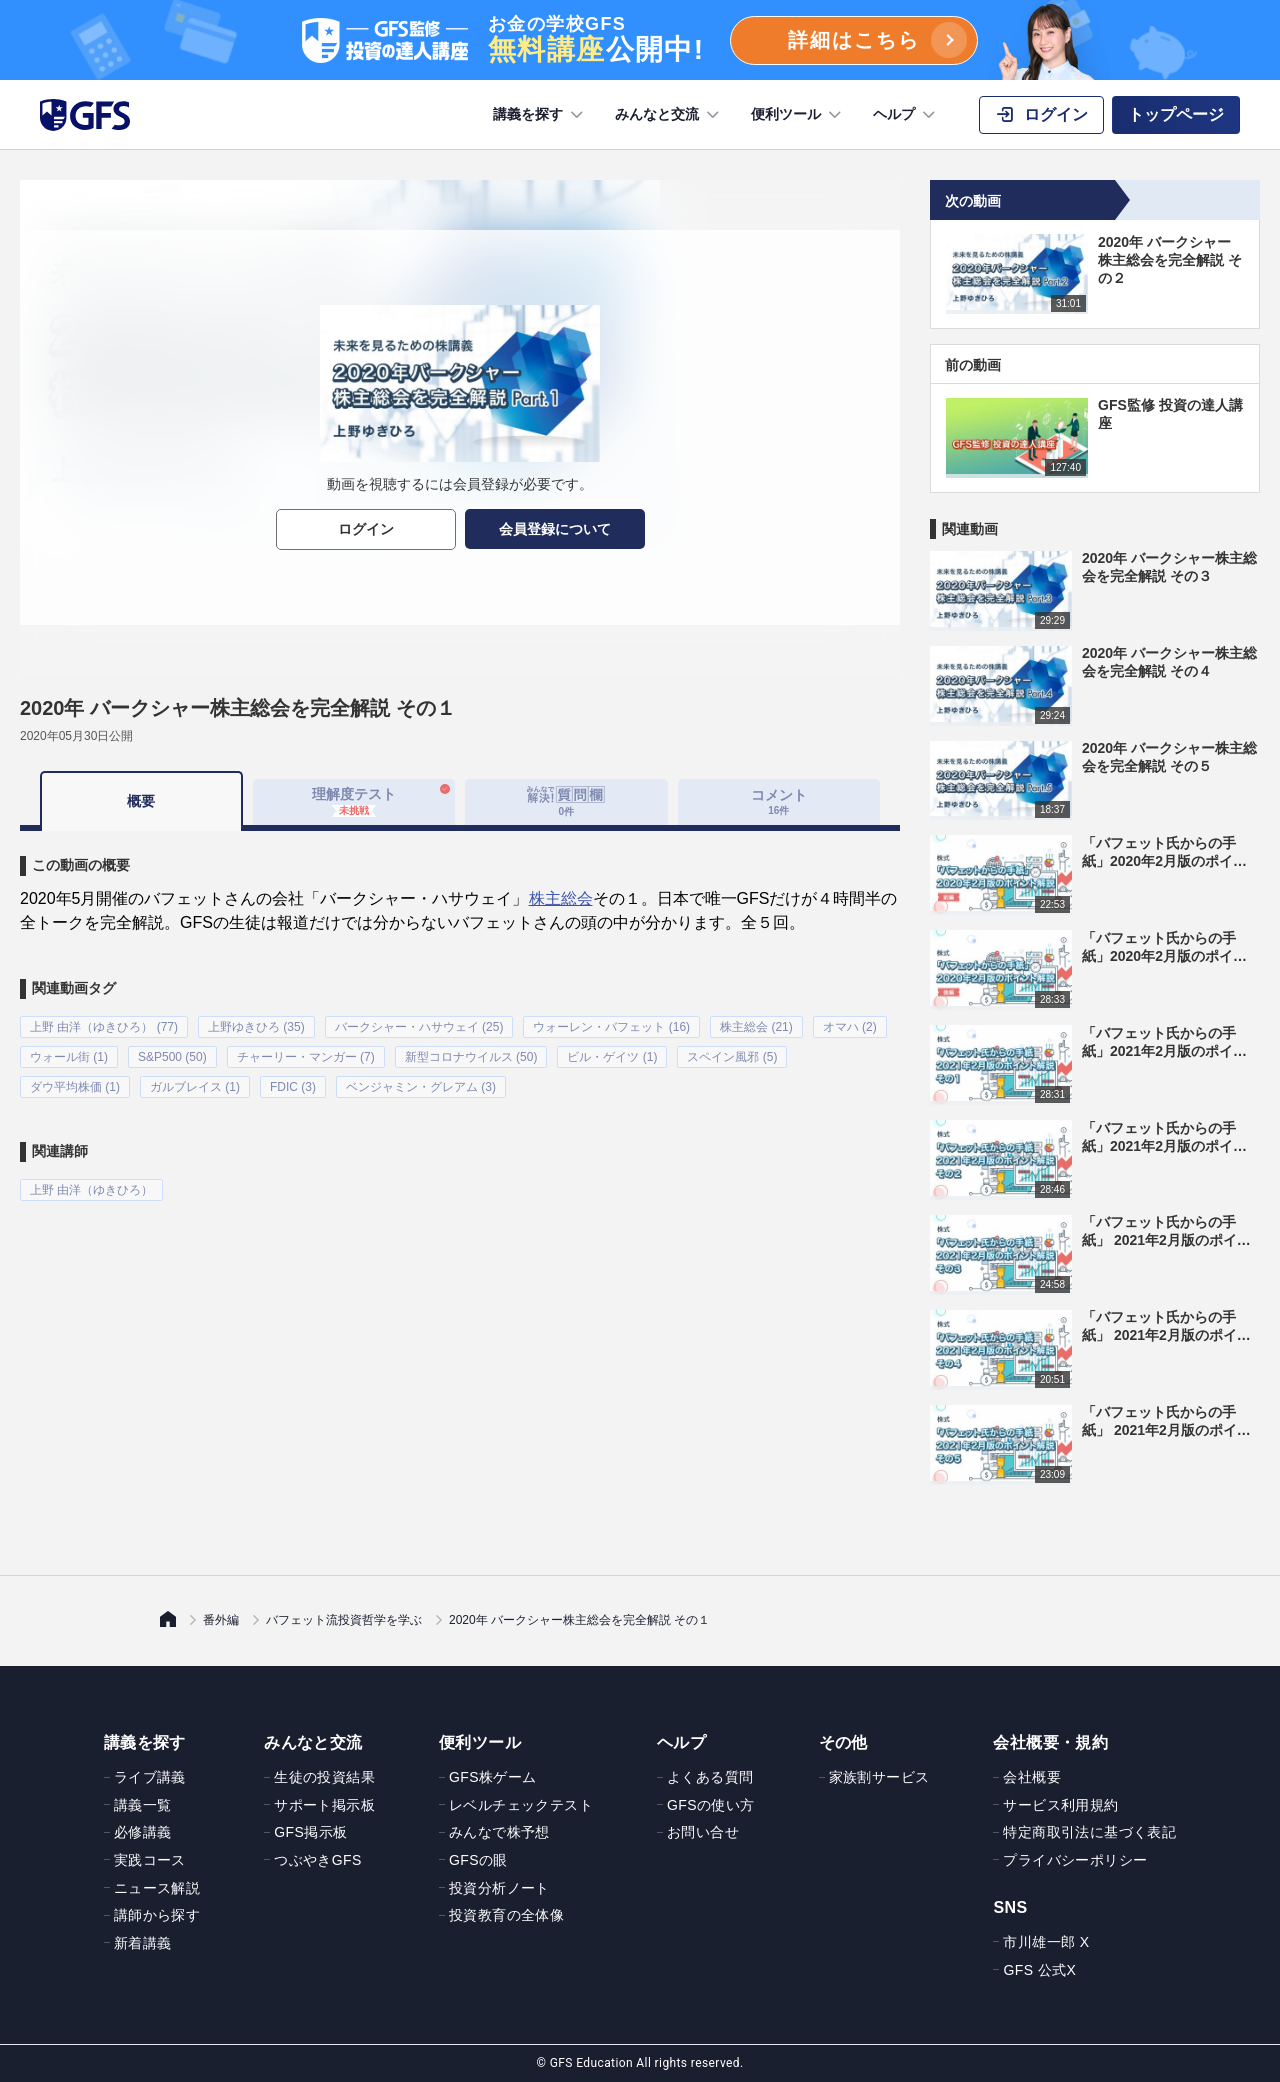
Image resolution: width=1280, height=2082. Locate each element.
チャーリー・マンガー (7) (306, 1057)
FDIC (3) (293, 1087)
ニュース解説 (157, 1888)
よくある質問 (710, 1777)
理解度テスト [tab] (354, 801)
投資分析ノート (499, 1888)
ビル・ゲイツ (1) (612, 1057)
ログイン (366, 529)
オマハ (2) (850, 1027)
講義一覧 (143, 1805)
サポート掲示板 (324, 1805)
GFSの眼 (478, 1860)
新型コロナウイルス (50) (471, 1057)
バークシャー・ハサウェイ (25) (419, 1027)
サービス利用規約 (1060, 1805)
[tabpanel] (460, 1016)
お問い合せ (703, 1832)
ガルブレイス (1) (195, 1087)
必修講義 (143, 1832)
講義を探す (540, 115)
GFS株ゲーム (493, 1777)
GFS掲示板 (310, 1832)
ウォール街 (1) (69, 1057)
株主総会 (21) (756, 1027)
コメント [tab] (779, 801)
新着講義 (143, 1943)
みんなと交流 (669, 115)
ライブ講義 (150, 1777)
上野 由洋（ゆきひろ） (91, 1190)
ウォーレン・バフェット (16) (611, 1027)
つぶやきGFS (318, 1860)
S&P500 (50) (172, 1057)
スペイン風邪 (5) (732, 1057)
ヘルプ (906, 115)
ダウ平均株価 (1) (75, 1087)
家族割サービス (879, 1777)
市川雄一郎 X (1046, 1942)
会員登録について (555, 529)
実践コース (150, 1860)
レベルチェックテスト (521, 1805)
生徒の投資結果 (324, 1777)
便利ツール (798, 115)
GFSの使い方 (711, 1805)
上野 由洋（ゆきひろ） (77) (104, 1027)
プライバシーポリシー (1075, 1860)
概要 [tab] (141, 801)
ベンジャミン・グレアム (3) (421, 1087)
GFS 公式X (1039, 1970)
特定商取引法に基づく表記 (1089, 1832)
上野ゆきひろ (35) (256, 1027)
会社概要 (1032, 1777)
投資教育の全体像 (506, 1915)
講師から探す (157, 1915)
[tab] (566, 802)
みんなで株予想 (499, 1832)
